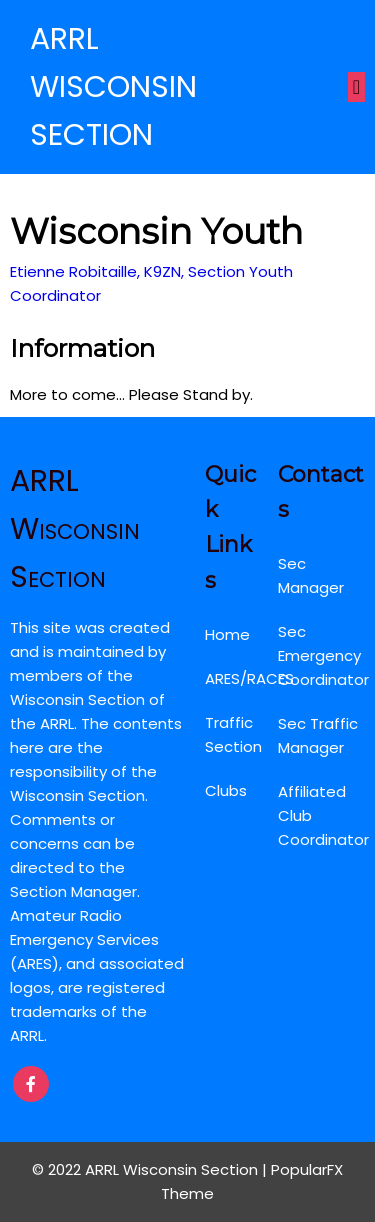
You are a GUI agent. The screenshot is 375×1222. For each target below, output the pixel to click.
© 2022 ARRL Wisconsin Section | (151, 1169)
